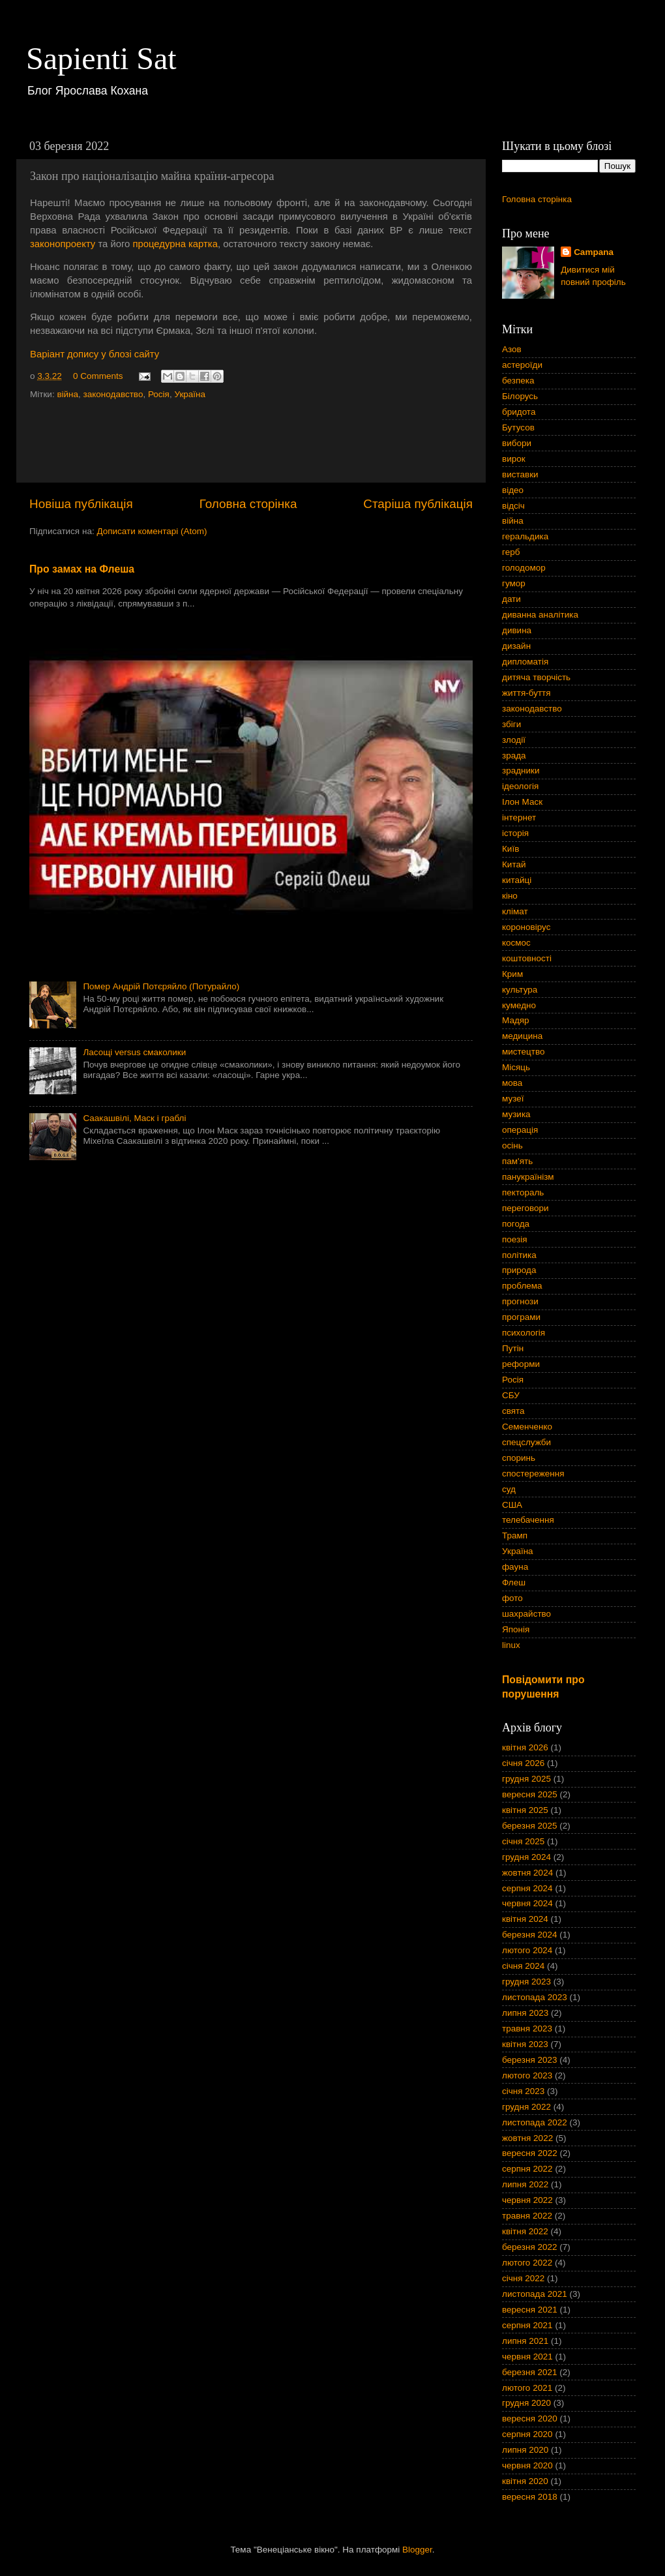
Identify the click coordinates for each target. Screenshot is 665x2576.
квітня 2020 (525, 2481)
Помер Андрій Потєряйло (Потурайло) (161, 986)
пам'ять (517, 1161)
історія (515, 833)
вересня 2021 (529, 2309)
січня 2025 (523, 1841)
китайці (516, 880)
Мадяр (515, 1020)
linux (511, 1645)
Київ (510, 849)
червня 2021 (527, 2356)
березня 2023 (529, 2060)
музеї (513, 1098)
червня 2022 (527, 2200)
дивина (516, 630)
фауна (515, 1567)
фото (512, 1598)
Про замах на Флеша (81, 569)
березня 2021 (529, 2372)
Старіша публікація (418, 504)
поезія (514, 1239)
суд (509, 1489)
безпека (518, 380)
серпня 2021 (527, 2325)
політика (519, 1255)
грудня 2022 (526, 2107)
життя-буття (526, 693)
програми (521, 1317)
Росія (159, 394)
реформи (521, 1364)
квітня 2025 (525, 1810)
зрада (514, 755)
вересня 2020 (529, 2418)
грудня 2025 (526, 1779)
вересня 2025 (529, 1794)
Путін (513, 1348)
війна (67, 394)
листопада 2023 (534, 1997)
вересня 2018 (529, 2497)
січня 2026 (523, 1763)
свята (513, 1411)
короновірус (526, 927)
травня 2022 (527, 2216)
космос (516, 943)
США (512, 1505)
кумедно (519, 1005)
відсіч (513, 506)
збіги (511, 724)
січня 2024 (523, 1966)
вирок (513, 459)
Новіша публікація (81, 504)
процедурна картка (174, 244)
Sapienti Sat (101, 58)
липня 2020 (525, 2450)
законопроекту (62, 244)
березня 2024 (529, 1934)
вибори (516, 443)
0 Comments (98, 376)
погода (515, 1224)
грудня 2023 (526, 1981)
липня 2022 (525, 2184)
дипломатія (525, 661)
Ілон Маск (522, 802)
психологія (523, 1333)
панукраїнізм (528, 1177)
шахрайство (526, 1614)
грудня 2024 (526, 1857)
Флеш (513, 1582)
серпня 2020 (527, 2434)
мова (512, 1083)
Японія (515, 1629)
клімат (515, 911)
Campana (593, 252)
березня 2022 (529, 2247)
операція (520, 1130)
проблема (522, 1286)
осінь (512, 1145)
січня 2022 (523, 2278)
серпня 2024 (527, 1888)
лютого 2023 (527, 2075)
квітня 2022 (525, 2231)
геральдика (525, 536)
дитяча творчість (536, 677)
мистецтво (523, 1051)
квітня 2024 (525, 1919)
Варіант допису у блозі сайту (94, 354)
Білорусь (520, 396)
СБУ (511, 1395)
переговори (525, 1208)
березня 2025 (529, 1826)
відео (513, 490)
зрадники (521, 770)
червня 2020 (527, 2465)
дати (511, 599)
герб (511, 552)
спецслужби (526, 1442)
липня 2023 (525, 2013)
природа (519, 1270)
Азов (512, 349)
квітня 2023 (525, 2044)
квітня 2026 (525, 1747)
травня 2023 (527, 2028)
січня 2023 (523, 2091)
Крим (512, 974)
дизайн (516, 646)
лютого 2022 (527, 2263)
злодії (513, 740)
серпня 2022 (527, 2169)
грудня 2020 (526, 2403)
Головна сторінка (248, 504)
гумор (513, 583)
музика (516, 1114)
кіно (510, 896)
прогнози (520, 1301)
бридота (518, 412)
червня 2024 (527, 1903)
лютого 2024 (527, 1950)
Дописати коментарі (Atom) (151, 531)
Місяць (516, 1067)
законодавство (113, 394)
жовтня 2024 (527, 1873)
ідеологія (520, 786)
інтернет (519, 817)
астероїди (522, 365)
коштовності (527, 958)
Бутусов (518, 427)
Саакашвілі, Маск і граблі (134, 1118)
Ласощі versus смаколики (134, 1052)
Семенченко (527, 1426)
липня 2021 (525, 2341)
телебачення (528, 1520)
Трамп (514, 1535)
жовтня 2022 (527, 2138)
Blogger (417, 2549)
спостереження (533, 1473)
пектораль (523, 1192)
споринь (518, 1458)
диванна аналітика (540, 615)
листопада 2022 (534, 2122)
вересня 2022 (529, 2153)
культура (519, 990)
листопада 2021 (534, 2294)
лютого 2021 (527, 2388)
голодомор (524, 568)
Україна (189, 394)
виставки (520, 474)
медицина (522, 1036)
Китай (514, 864)
